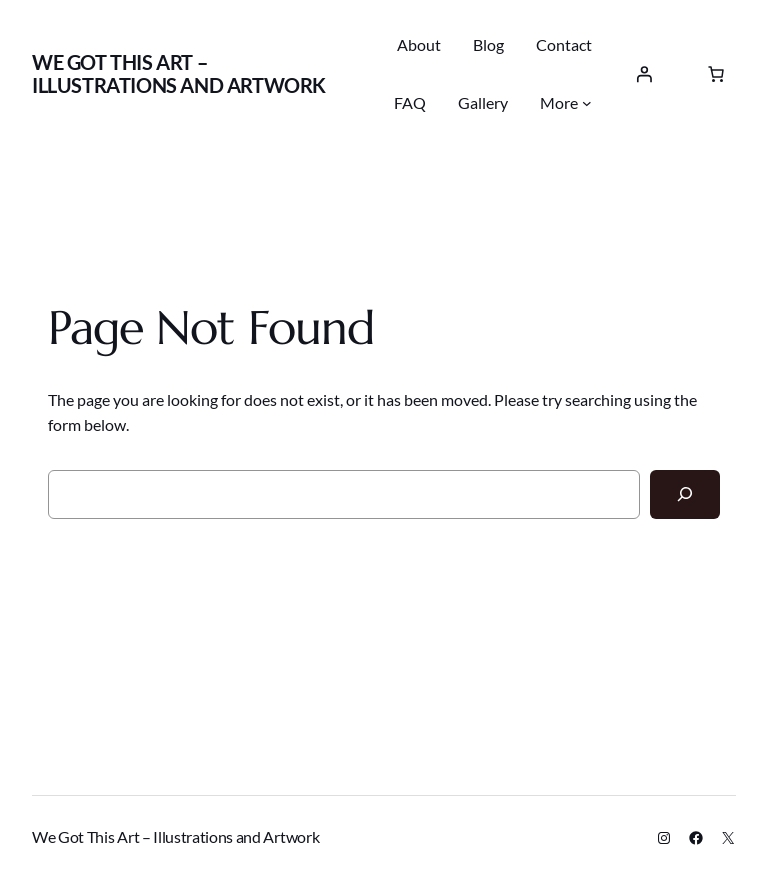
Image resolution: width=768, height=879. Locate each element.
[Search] (685, 494)
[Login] (644, 74)
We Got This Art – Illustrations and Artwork (179, 73)
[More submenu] (587, 103)
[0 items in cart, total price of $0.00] (716, 74)
